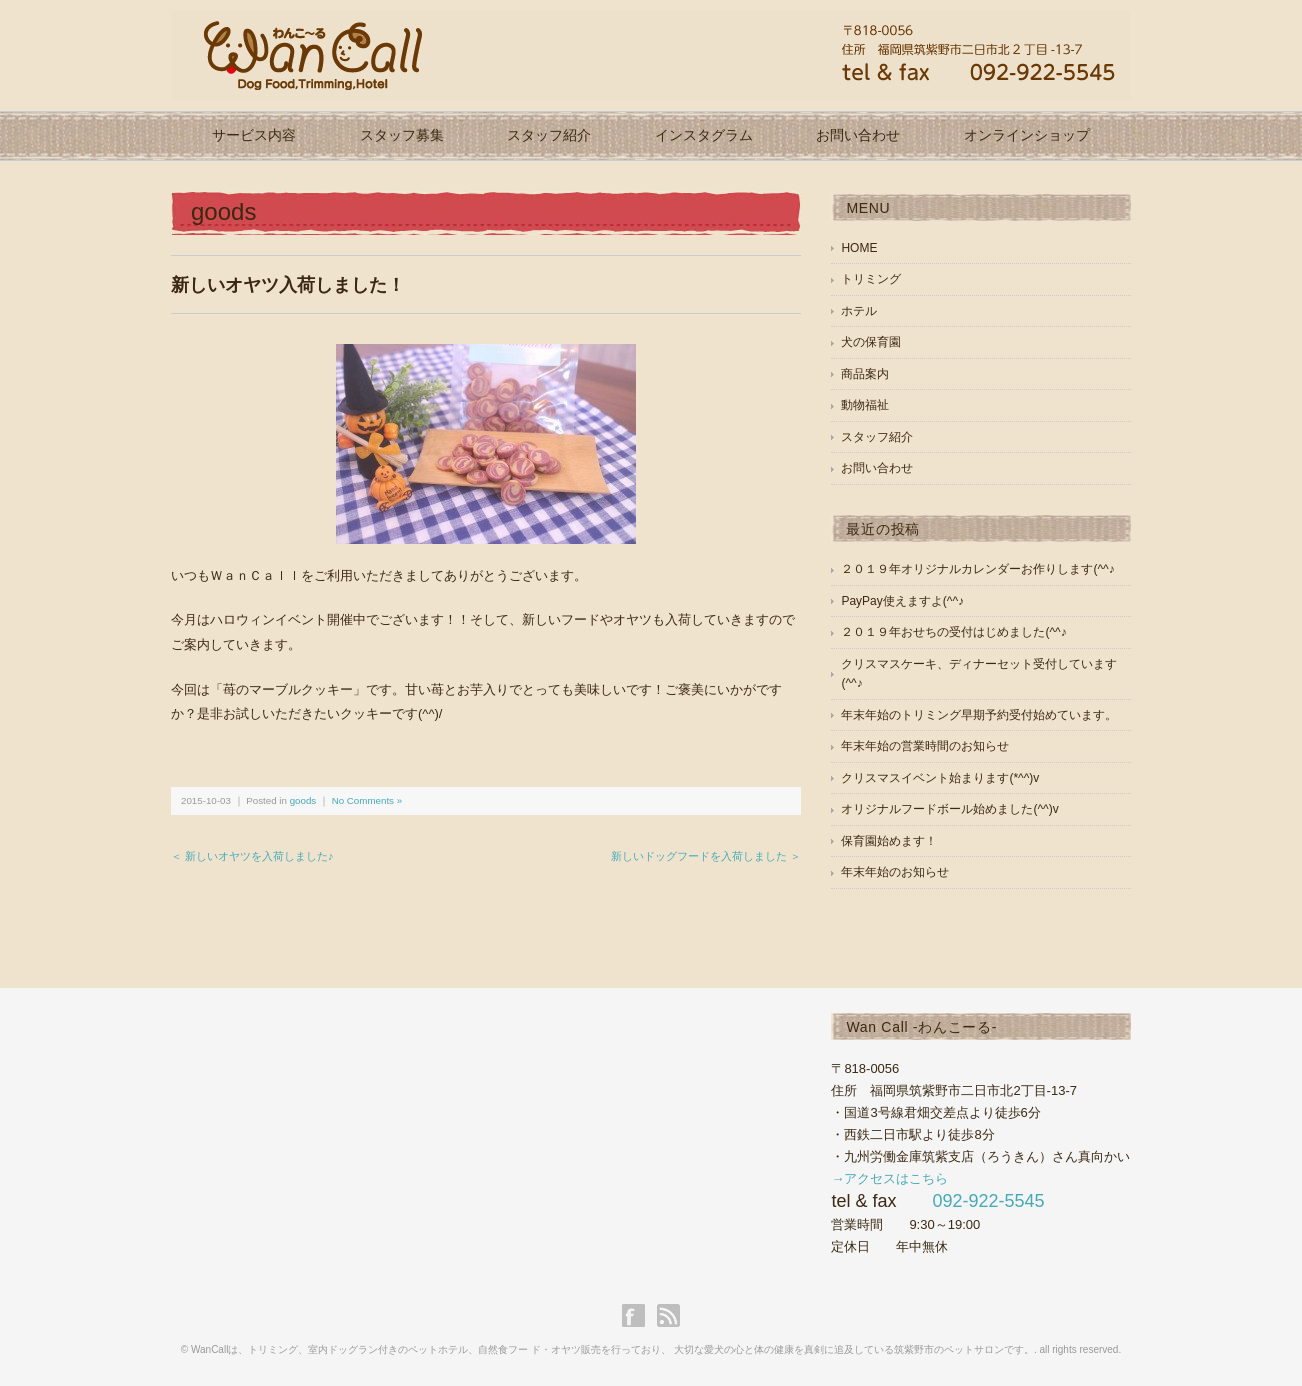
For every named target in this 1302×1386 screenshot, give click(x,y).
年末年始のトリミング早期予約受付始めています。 (979, 715)
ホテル (859, 311)
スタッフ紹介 (549, 135)
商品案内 (865, 374)
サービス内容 (254, 135)
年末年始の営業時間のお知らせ (925, 746)
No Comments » (367, 800)
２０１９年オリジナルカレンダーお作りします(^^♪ (977, 569)
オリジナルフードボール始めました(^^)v (949, 809)
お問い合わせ (858, 135)
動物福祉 (865, 405)
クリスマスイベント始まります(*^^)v (940, 778)
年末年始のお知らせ (895, 872)
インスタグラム (704, 135)
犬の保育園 (871, 342)
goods (223, 211)
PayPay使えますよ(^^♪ (902, 601)
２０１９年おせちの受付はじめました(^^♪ (953, 632)
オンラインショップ (1027, 135)
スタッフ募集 (402, 135)
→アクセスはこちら (889, 1178)
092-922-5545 (988, 1201)
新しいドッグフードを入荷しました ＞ (706, 856)
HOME (859, 248)
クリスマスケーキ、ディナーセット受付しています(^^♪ (979, 674)
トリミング (871, 279)
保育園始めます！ (889, 841)
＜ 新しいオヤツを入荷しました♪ (252, 856)
